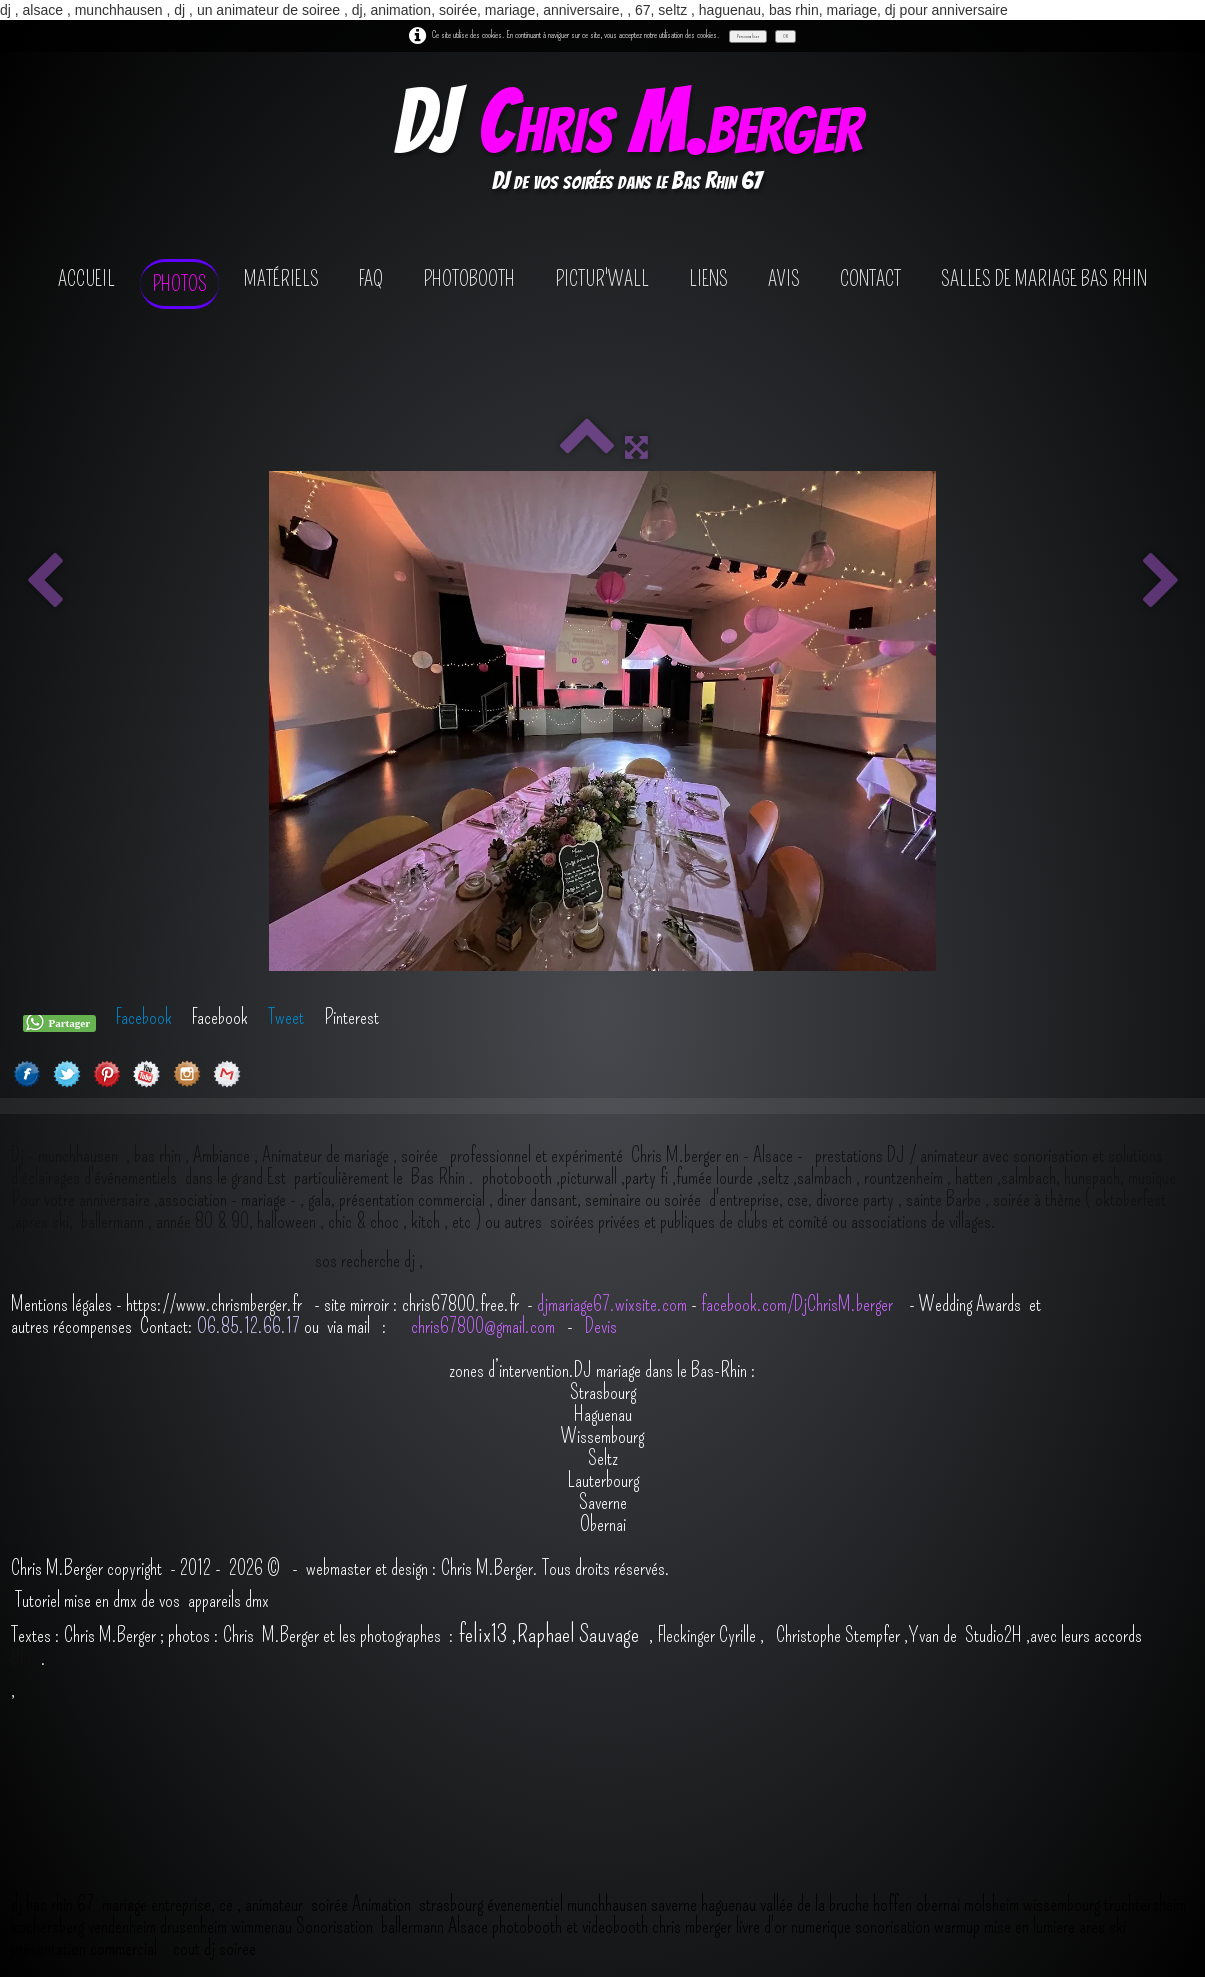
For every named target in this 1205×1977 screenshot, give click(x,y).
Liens (708, 279)
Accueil (86, 279)
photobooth (469, 279)
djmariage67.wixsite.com (612, 1304)
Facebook (144, 1017)
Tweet (286, 1017)
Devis (599, 1326)
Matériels (281, 279)
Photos (179, 284)
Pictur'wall (602, 279)
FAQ (371, 279)
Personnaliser (748, 36)
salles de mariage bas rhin (1044, 279)
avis (784, 279)
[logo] (626, 143)
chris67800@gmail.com (485, 1326)
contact (870, 279)
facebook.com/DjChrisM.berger (799, 1304)
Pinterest (351, 1017)
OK (785, 36)
